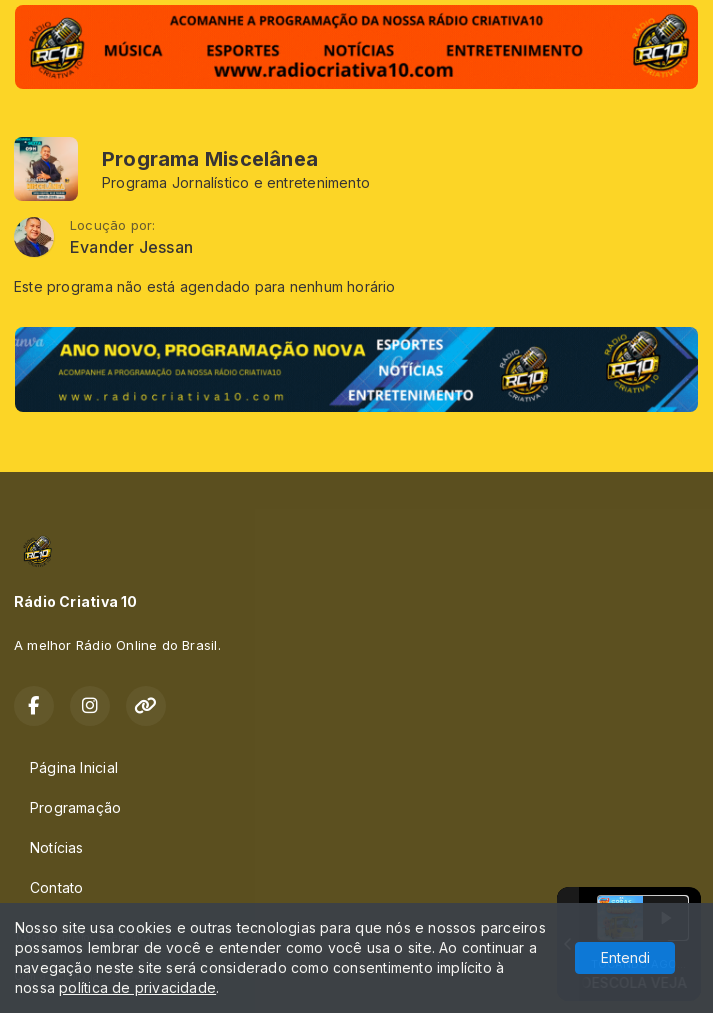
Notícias (57, 847)
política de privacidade (137, 987)
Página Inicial (74, 767)
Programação (75, 807)
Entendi (625, 957)
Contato (56, 887)
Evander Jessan (131, 247)
